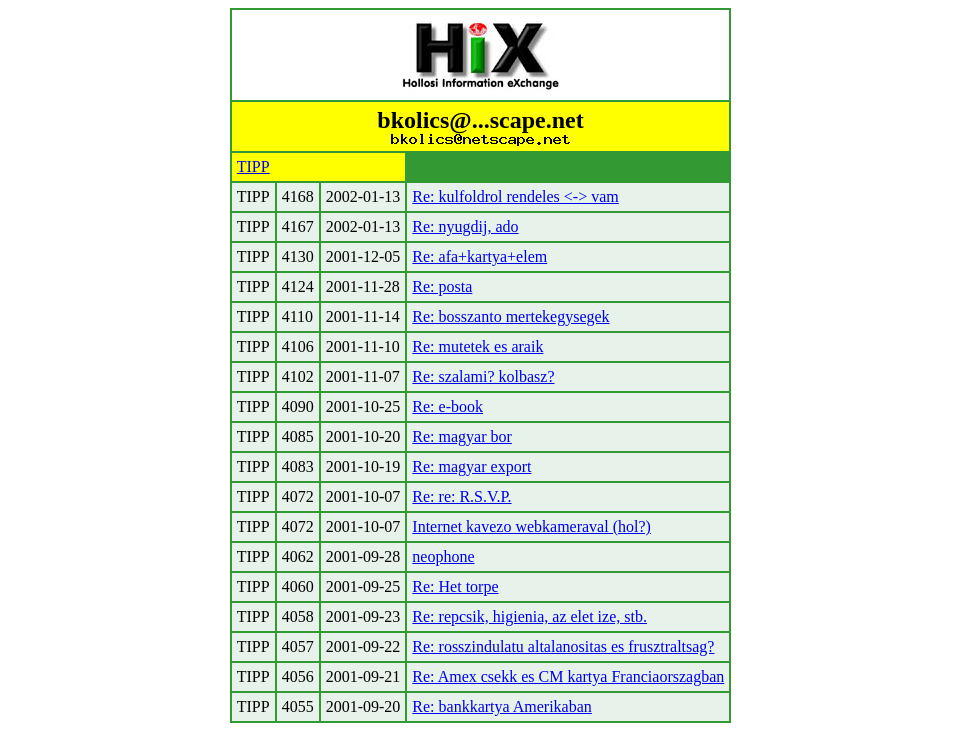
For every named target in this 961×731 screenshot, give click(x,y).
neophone (443, 556)
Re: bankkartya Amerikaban (502, 706)
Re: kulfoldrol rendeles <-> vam (515, 196)
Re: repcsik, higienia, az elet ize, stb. (529, 616)
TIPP (253, 166)
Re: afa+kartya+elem (479, 256)
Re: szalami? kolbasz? (483, 376)
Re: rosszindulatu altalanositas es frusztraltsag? (563, 646)
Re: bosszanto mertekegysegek (510, 316)
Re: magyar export (471, 466)
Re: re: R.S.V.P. (461, 496)
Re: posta (442, 286)
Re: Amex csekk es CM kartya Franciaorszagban (568, 676)
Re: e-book (447, 406)
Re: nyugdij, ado (465, 226)
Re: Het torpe (455, 586)
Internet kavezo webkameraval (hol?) (531, 526)
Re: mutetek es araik (477, 346)
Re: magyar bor (462, 436)
